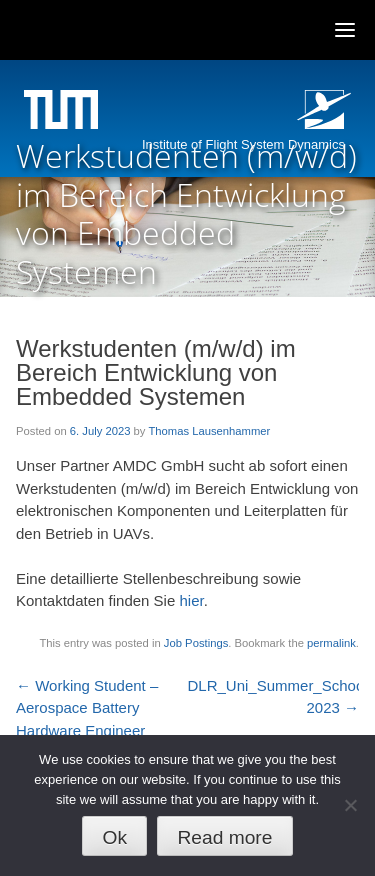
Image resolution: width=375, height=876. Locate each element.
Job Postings (196, 643)
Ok (115, 837)
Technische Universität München (64, 112)
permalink (331, 643)
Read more (224, 837)
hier (191, 600)
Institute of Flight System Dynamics (243, 144)
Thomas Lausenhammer (209, 431)
